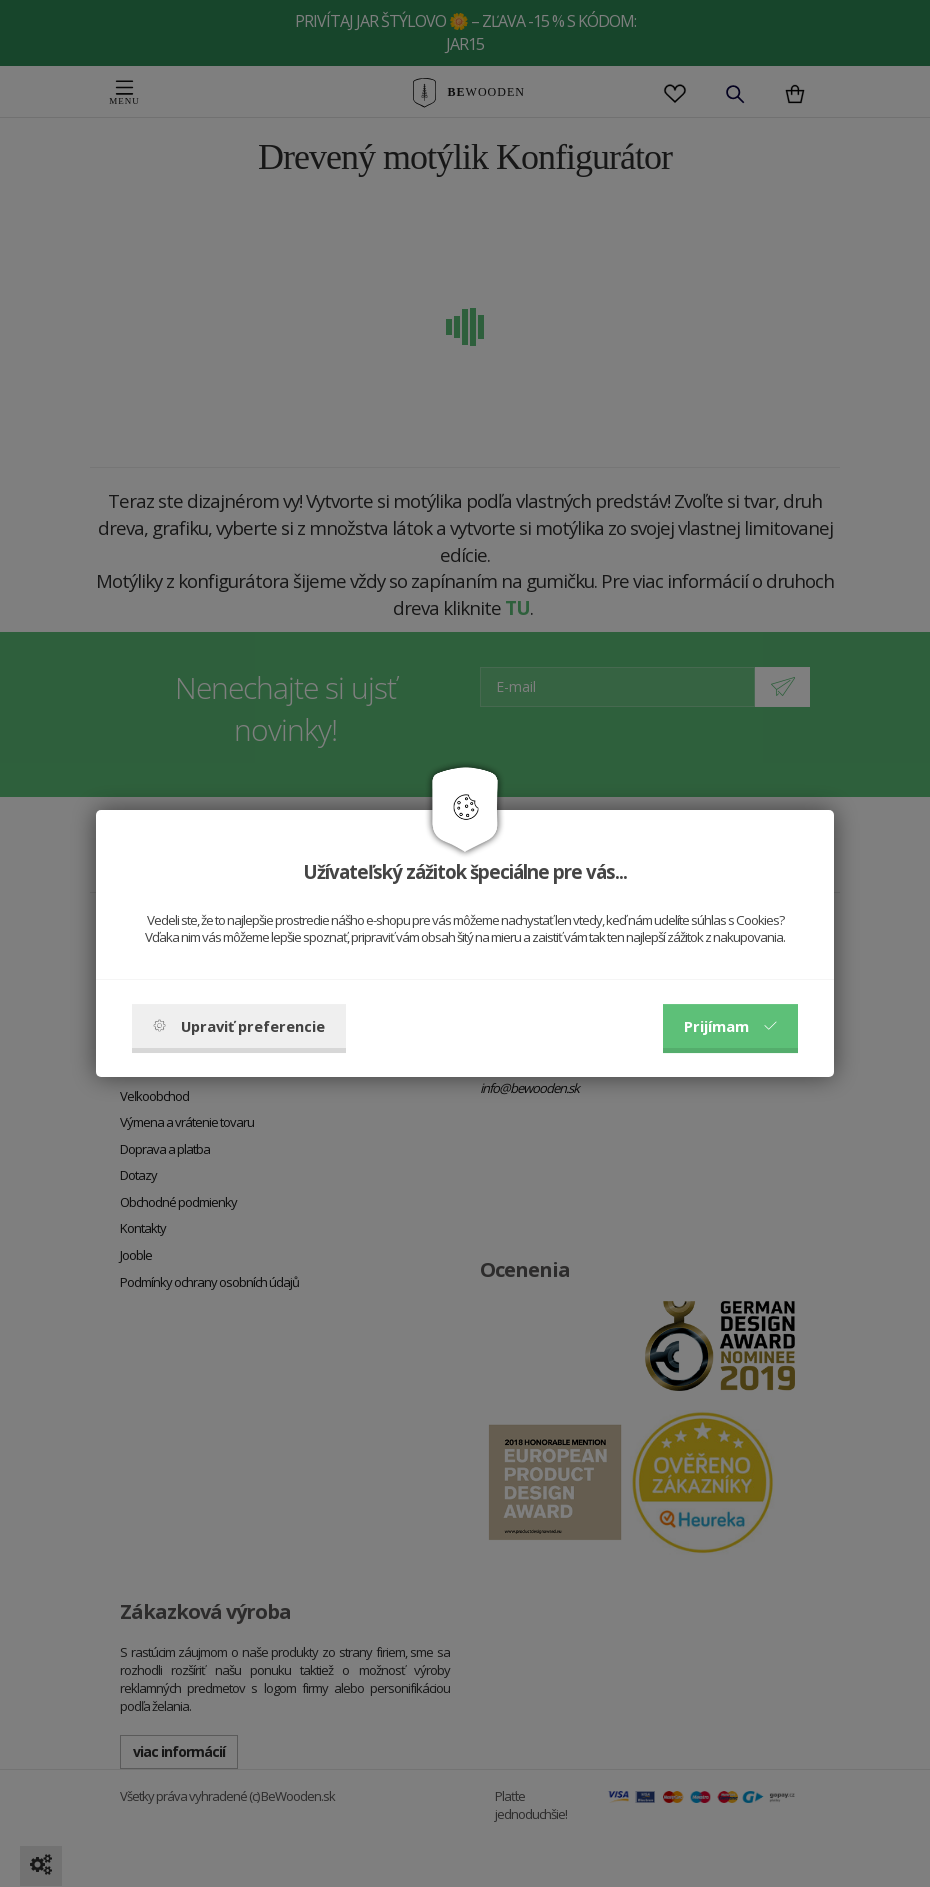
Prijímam (730, 1026)
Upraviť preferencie (239, 1026)
